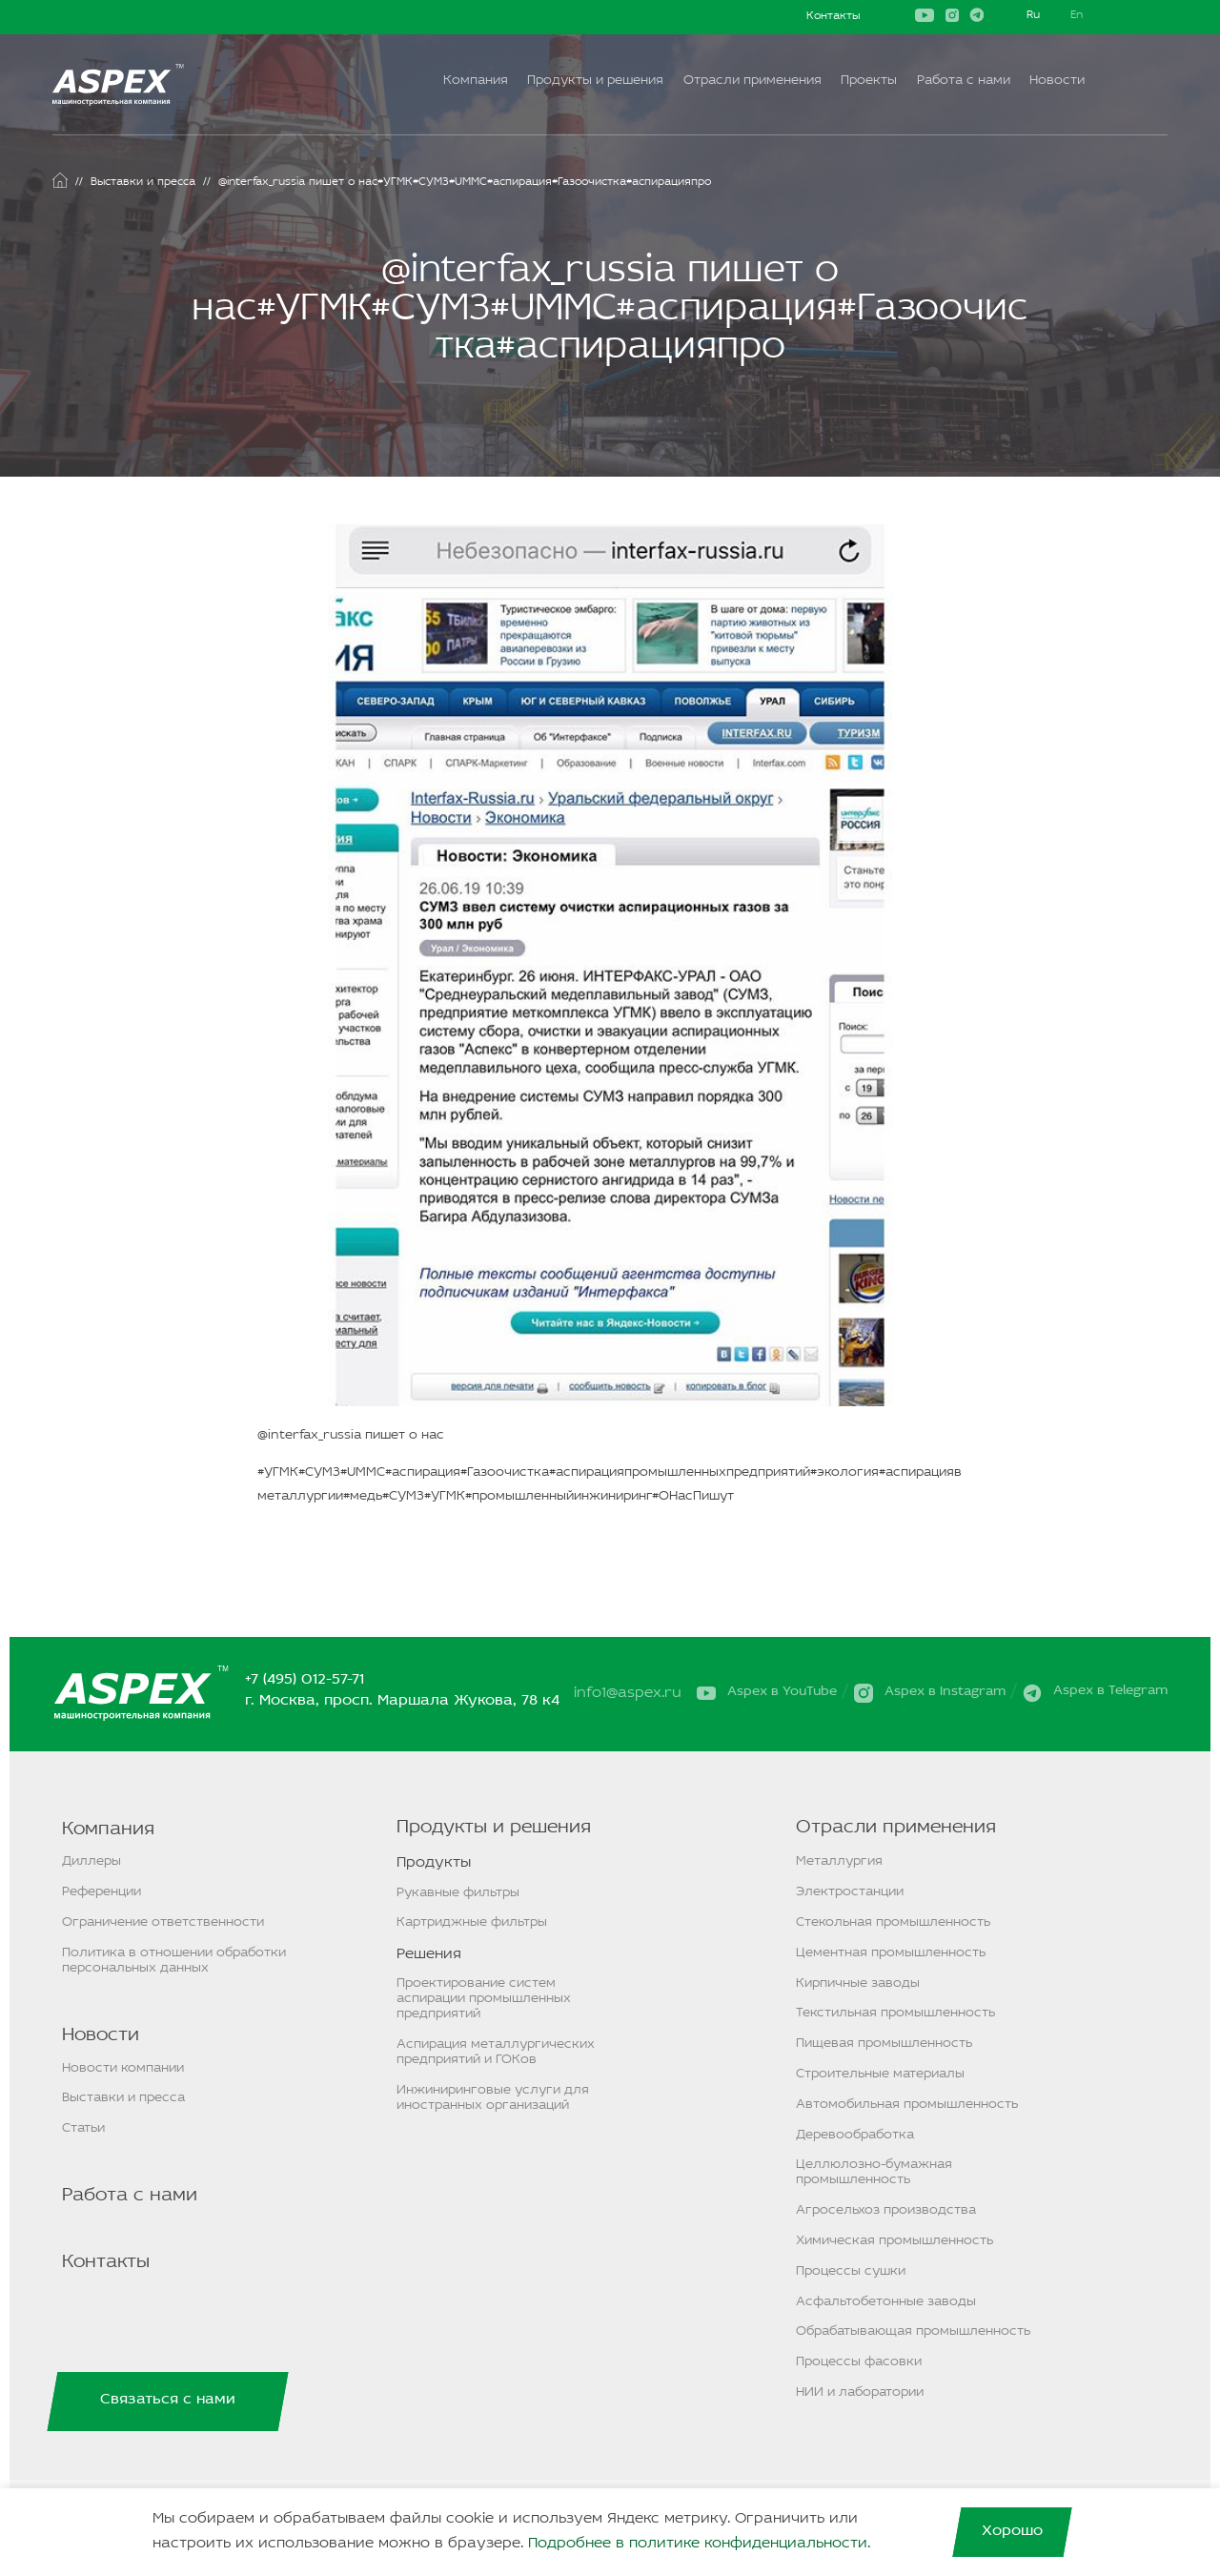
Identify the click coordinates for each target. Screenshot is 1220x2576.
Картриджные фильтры (471, 1922)
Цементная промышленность (891, 1953)
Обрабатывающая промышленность (913, 2331)
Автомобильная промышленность (907, 2104)
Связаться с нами (167, 2399)
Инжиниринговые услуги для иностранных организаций (492, 2098)
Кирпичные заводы (858, 1983)
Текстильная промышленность (895, 2013)
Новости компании (123, 2068)
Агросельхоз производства (886, 2210)
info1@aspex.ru (629, 1694)
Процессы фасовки (859, 2362)
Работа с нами (963, 80)
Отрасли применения (752, 80)
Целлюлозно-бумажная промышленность (874, 2172)
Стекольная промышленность (893, 1922)
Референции (101, 1892)
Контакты (833, 16)
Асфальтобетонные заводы (886, 2302)
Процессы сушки (850, 2271)
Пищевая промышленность (884, 2043)
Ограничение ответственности (163, 1922)
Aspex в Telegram (1110, 1692)
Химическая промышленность (894, 2241)
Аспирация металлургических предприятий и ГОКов (495, 2052)
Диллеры (91, 1861)
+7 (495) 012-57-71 (306, 1680)
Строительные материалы (880, 2074)
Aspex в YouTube (782, 1692)
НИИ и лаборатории (860, 2392)
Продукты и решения (595, 80)
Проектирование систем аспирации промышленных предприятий (483, 1998)
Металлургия (839, 1861)
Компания (475, 80)
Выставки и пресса (123, 2098)
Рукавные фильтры (457, 1893)
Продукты (433, 1863)
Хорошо (1012, 2531)
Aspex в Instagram (945, 1692)
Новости (1057, 80)
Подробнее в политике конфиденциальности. (699, 2543)
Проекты (869, 80)
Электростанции (850, 1892)
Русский (1033, 17)
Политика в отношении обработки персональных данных (174, 1960)
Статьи (83, 2128)
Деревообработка (855, 2135)
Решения (428, 1954)
